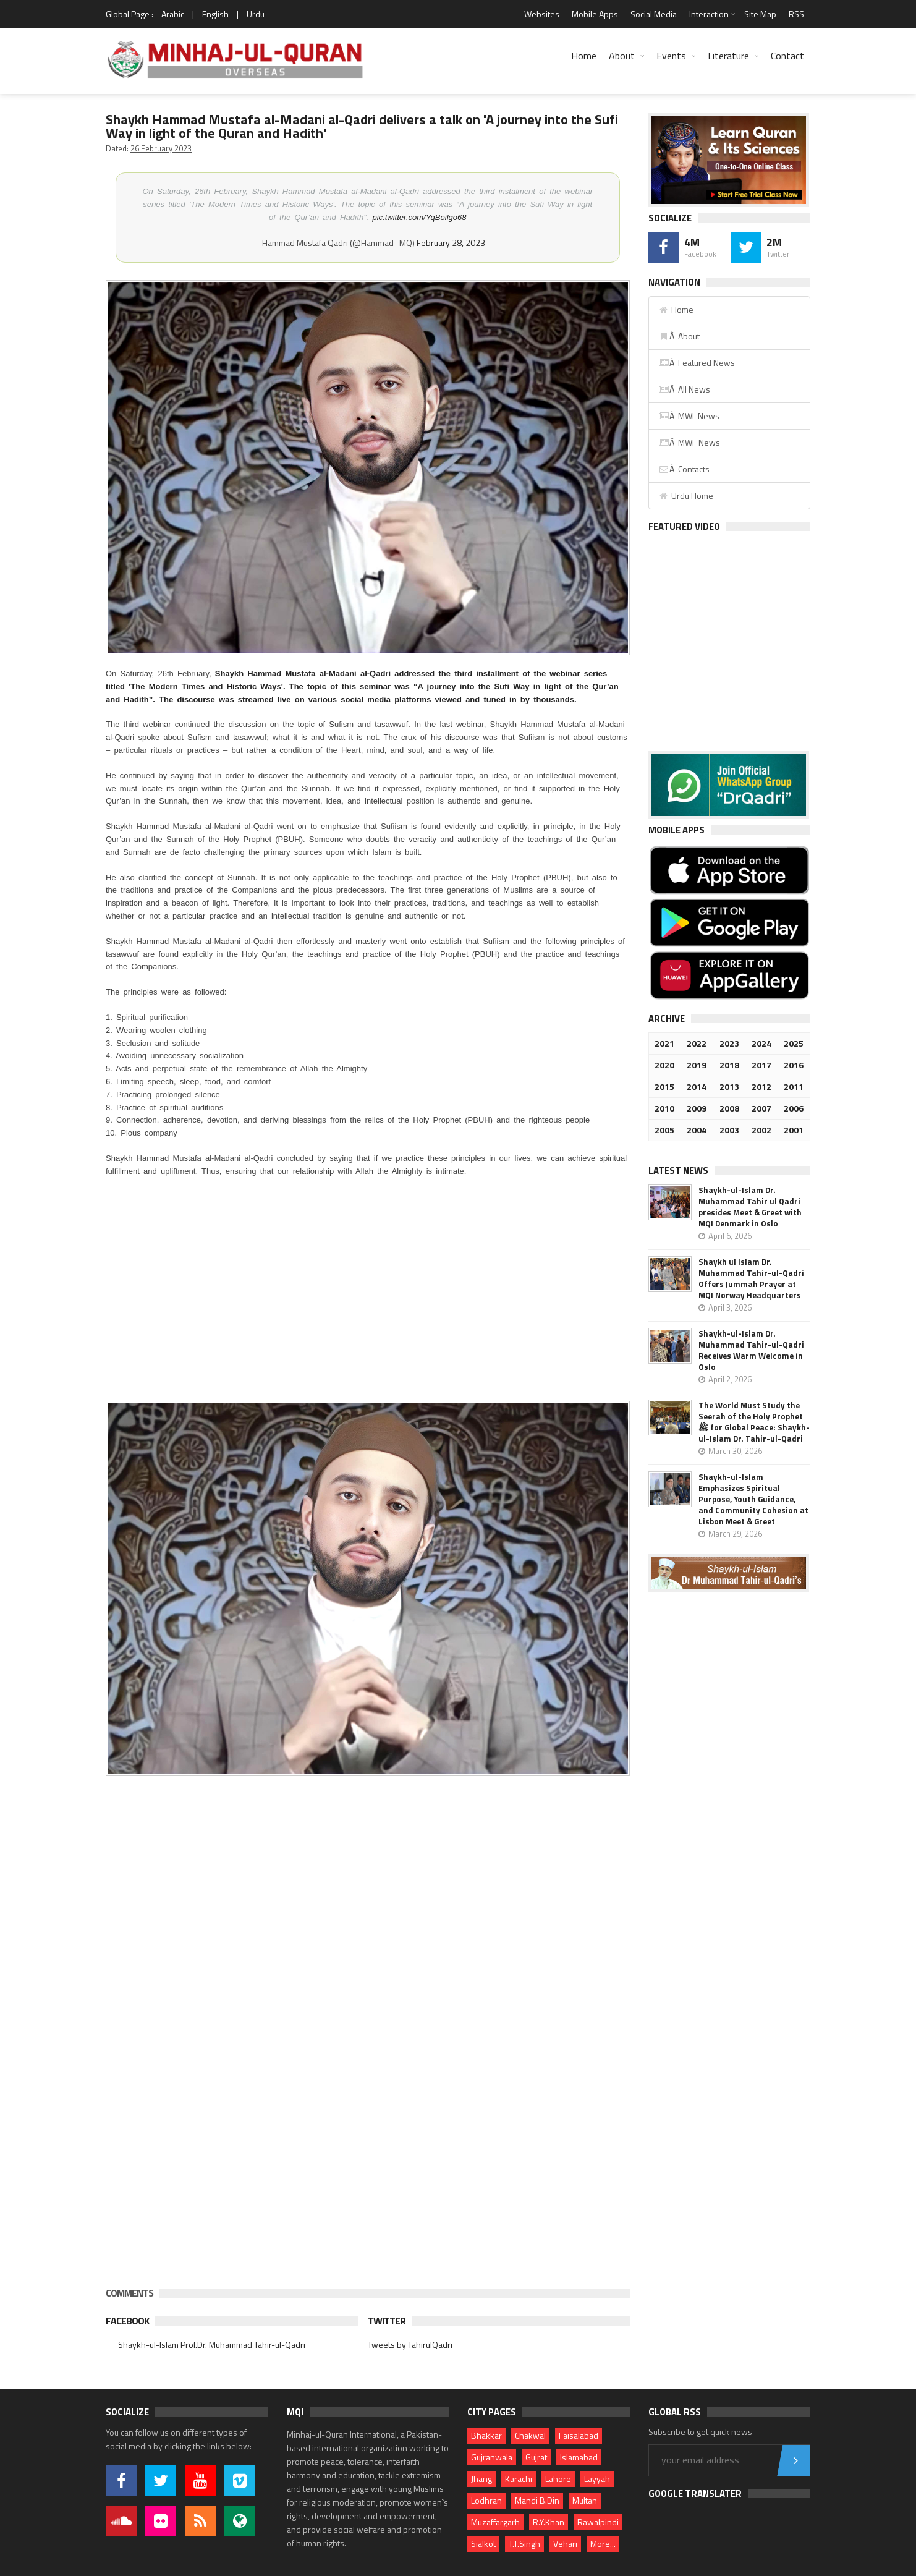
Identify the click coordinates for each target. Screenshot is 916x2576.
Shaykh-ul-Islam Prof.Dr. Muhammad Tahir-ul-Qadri (211, 2344)
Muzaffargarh (495, 2521)
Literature (728, 55)
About (622, 55)
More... (603, 2543)
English (215, 13)
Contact (787, 55)
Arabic (172, 13)
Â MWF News (689, 442)
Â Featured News (696, 362)
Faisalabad (578, 2435)
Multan (584, 2500)
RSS (796, 13)
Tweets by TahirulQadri (410, 2344)
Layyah (597, 2478)
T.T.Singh (524, 2543)
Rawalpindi (598, 2521)
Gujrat (536, 2457)
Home (583, 55)
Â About (679, 335)
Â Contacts (684, 468)
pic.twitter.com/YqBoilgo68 (419, 217)
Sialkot (483, 2543)
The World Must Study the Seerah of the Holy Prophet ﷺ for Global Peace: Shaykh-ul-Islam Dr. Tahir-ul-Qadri (754, 1422)
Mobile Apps (595, 13)
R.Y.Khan (548, 2521)
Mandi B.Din (537, 2500)
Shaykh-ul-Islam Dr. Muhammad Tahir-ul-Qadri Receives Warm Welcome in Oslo (751, 1350)
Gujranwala (491, 2457)
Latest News (678, 1170)
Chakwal (530, 2435)
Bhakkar (486, 2435)
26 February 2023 (161, 148)
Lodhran (486, 2500)
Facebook (127, 2320)
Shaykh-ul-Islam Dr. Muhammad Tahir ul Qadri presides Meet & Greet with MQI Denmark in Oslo (750, 1206)
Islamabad (579, 2457)
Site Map (760, 13)
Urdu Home (685, 495)
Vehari (565, 2543)
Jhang (481, 2478)
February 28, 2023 (451, 242)
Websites (541, 13)
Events (671, 55)
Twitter (386, 2320)
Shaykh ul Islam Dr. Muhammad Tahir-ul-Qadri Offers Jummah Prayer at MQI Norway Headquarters (751, 1278)
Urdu (256, 13)
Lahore (558, 2478)
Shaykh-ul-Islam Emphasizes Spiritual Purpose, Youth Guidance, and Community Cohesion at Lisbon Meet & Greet (753, 1499)
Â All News (684, 389)
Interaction (709, 13)
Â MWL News (688, 415)
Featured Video (684, 526)
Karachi (518, 2478)
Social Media (653, 13)
